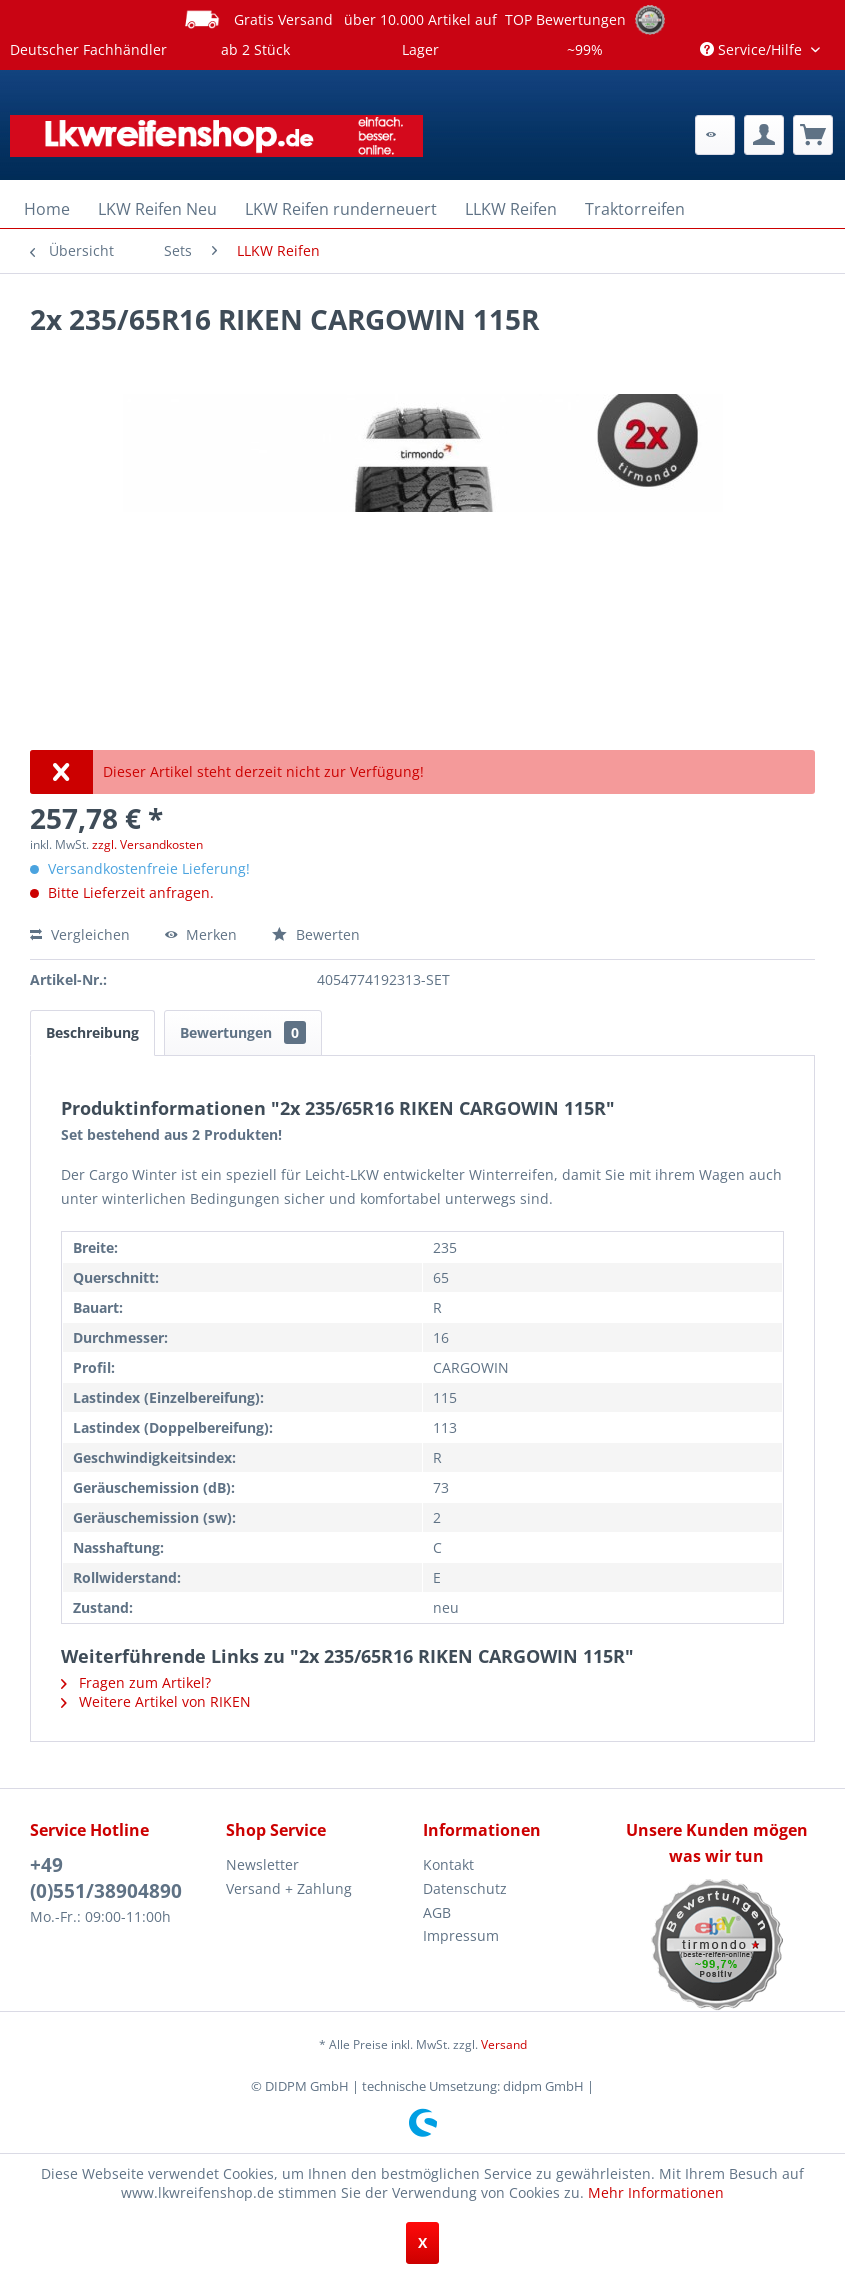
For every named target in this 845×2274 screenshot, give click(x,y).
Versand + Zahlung (289, 1888)
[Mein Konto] (764, 135)
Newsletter (262, 1864)
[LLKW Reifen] (511, 209)
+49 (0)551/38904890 (106, 1878)
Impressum (461, 1935)
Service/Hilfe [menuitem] (753, 49)
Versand (504, 2044)
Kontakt (448, 1864)
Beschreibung (92, 1032)
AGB (437, 1912)
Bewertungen (243, 1032)
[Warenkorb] (813, 135)
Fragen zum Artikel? (136, 1682)
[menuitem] (715, 135)
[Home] (47, 209)
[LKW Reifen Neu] (157, 209)
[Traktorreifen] (635, 209)
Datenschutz (465, 1888)
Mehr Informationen (656, 2192)
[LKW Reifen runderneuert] (341, 209)
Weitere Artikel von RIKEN (156, 1701)
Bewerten (316, 934)
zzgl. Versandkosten (147, 844)
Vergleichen (80, 934)
